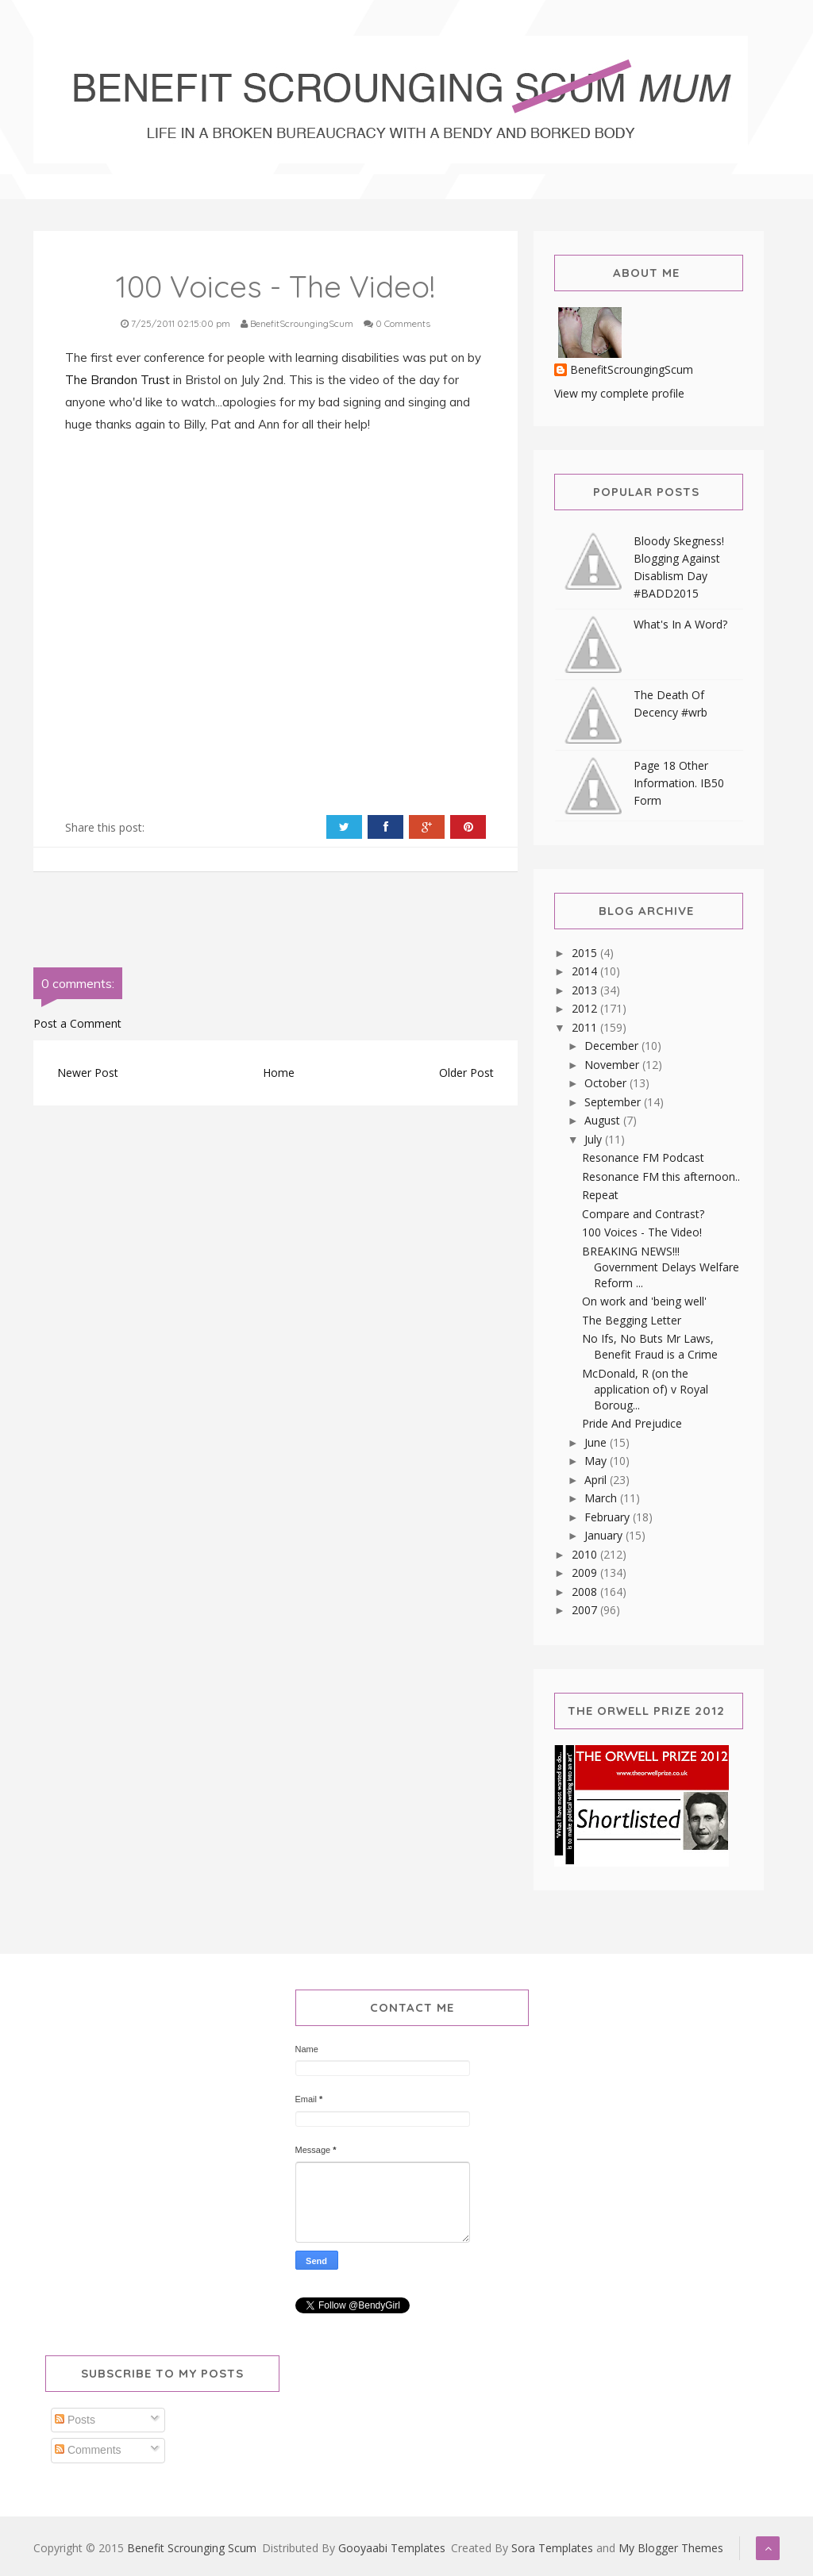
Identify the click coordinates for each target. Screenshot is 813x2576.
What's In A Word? (680, 624)
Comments (88, 2449)
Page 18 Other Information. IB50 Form (679, 783)
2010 (586, 1554)
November (613, 1064)
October (607, 1082)
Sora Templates (552, 2547)
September (614, 1101)
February (608, 1516)
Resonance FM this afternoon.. (661, 1176)
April (597, 1479)
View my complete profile (619, 393)
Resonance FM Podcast (643, 1157)
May (597, 1460)
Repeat (600, 1194)
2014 (586, 970)
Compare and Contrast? (643, 1213)
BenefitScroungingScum (631, 370)
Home (279, 1072)
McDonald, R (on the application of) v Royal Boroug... (645, 1389)
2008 (586, 1591)
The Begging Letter (631, 1320)
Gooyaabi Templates (391, 2547)
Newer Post (87, 1072)
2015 (586, 952)
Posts (75, 2419)
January (605, 1535)
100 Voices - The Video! (642, 1232)
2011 (586, 1027)
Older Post (466, 1072)
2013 (586, 990)
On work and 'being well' (644, 1301)
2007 (586, 1609)
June (597, 1442)
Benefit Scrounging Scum (191, 2547)
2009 (586, 1572)
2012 (586, 1008)
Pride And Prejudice (632, 1423)
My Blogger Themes (670, 2547)
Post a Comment (77, 1023)
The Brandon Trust (117, 379)
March (602, 1497)
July (594, 1139)
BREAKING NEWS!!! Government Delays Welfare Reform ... (660, 1267)
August (603, 1120)
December (613, 1045)
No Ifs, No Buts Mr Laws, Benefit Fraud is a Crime (650, 1346)
